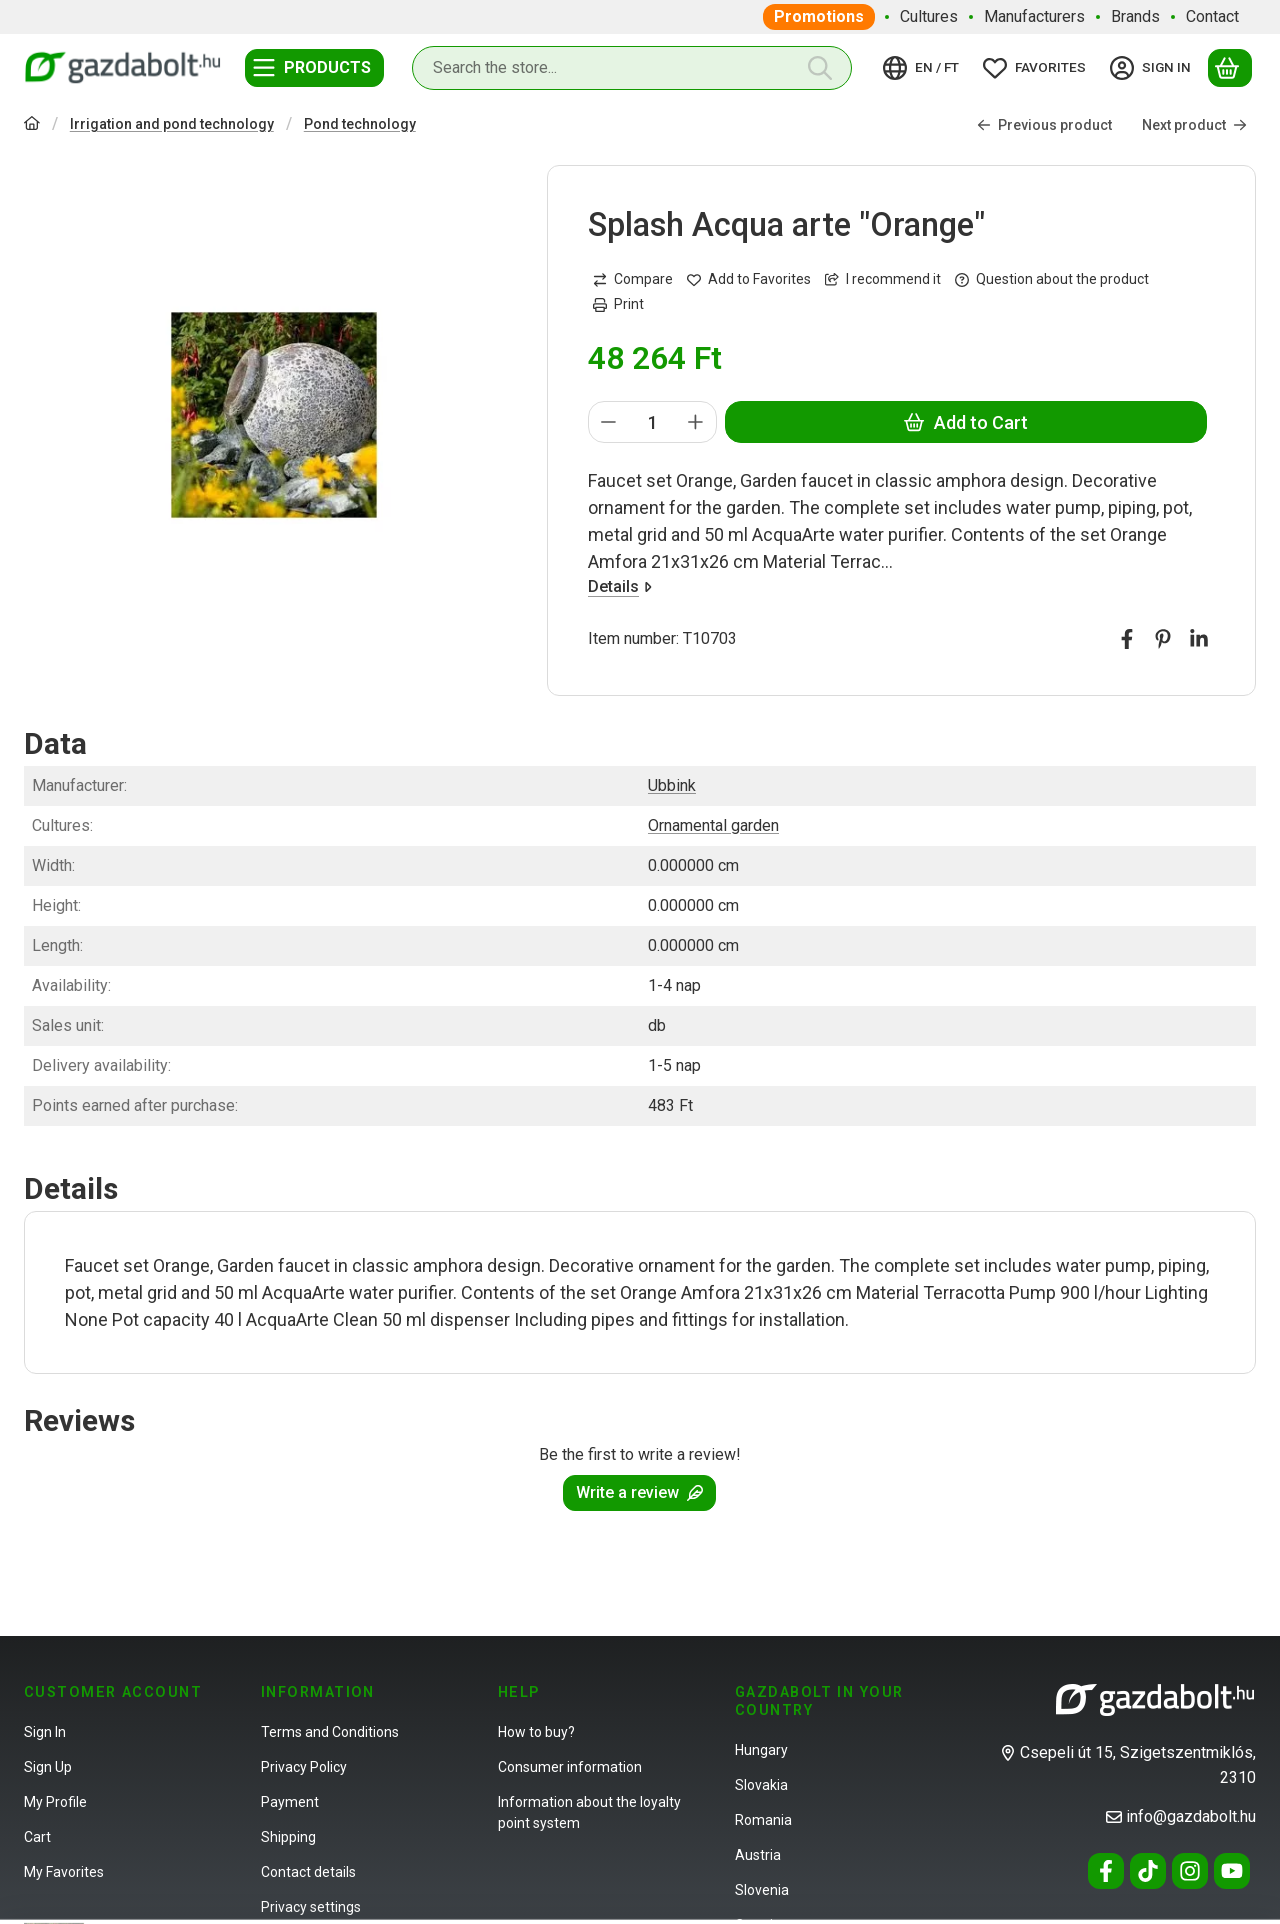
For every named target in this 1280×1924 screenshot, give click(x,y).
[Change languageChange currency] (924, 68)
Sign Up (48, 1767)
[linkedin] (1199, 640)
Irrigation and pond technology (172, 124)
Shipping (288, 1837)
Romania (763, 1820)
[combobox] (632, 68)
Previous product (1044, 125)
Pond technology (360, 124)
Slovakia (761, 1785)
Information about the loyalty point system (589, 1812)
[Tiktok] (1148, 1871)
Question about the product (1052, 279)
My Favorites (64, 1872)
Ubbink (672, 785)
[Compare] (633, 279)
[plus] (697, 423)
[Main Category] (32, 125)
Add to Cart (966, 422)
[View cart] (1230, 68)
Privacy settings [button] (311, 1907)
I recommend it (883, 279)
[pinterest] (1163, 640)
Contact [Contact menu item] (1212, 16)
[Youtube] (1232, 1871)
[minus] (609, 423)
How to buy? (536, 1732)
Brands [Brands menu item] (1135, 16)
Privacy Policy (304, 1767)
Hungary (761, 1750)
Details (620, 587)
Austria (758, 1855)
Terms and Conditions (330, 1732)
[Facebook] (1106, 1871)
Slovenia (762, 1890)
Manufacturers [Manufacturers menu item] (1034, 16)
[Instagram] (1190, 1871)
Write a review (639, 1492)
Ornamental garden (713, 825)
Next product (1194, 125)
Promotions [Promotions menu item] (819, 16)
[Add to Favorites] (749, 279)
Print (618, 304)
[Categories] (314, 68)
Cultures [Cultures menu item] (929, 16)
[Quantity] (652, 423)
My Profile (55, 1802)
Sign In (45, 1732)
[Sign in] (1153, 68)
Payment (290, 1802)
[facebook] (1127, 640)
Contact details (308, 1872)
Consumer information (570, 1767)
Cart (37, 1837)
